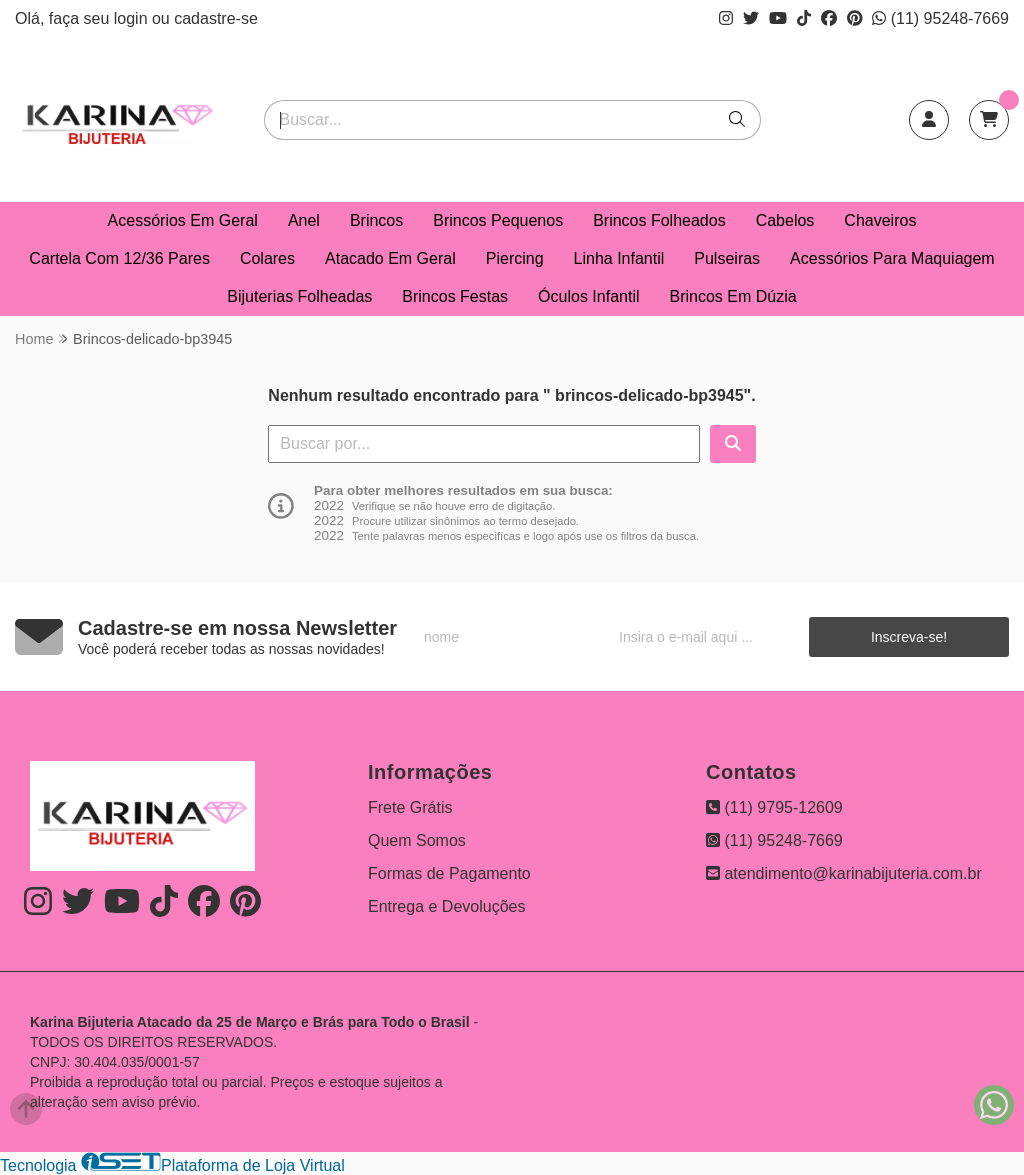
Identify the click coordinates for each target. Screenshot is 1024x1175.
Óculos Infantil (588, 296)
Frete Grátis (410, 807)
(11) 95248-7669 (940, 18)
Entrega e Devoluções (446, 906)
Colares (267, 258)
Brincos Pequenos (498, 220)
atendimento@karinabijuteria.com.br (844, 873)
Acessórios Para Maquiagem (892, 258)
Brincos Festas (455, 296)
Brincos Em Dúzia (733, 296)
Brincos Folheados (659, 220)
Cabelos (785, 220)
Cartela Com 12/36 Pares (119, 258)
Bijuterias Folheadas (299, 296)
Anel (304, 220)
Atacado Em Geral (390, 258)
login (133, 18)
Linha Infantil (619, 258)
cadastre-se (216, 18)
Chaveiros (880, 220)
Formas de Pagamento (449, 873)
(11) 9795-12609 (774, 807)
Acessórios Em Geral (183, 220)
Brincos (376, 220)
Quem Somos (417, 840)
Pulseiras (727, 258)
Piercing (515, 258)
